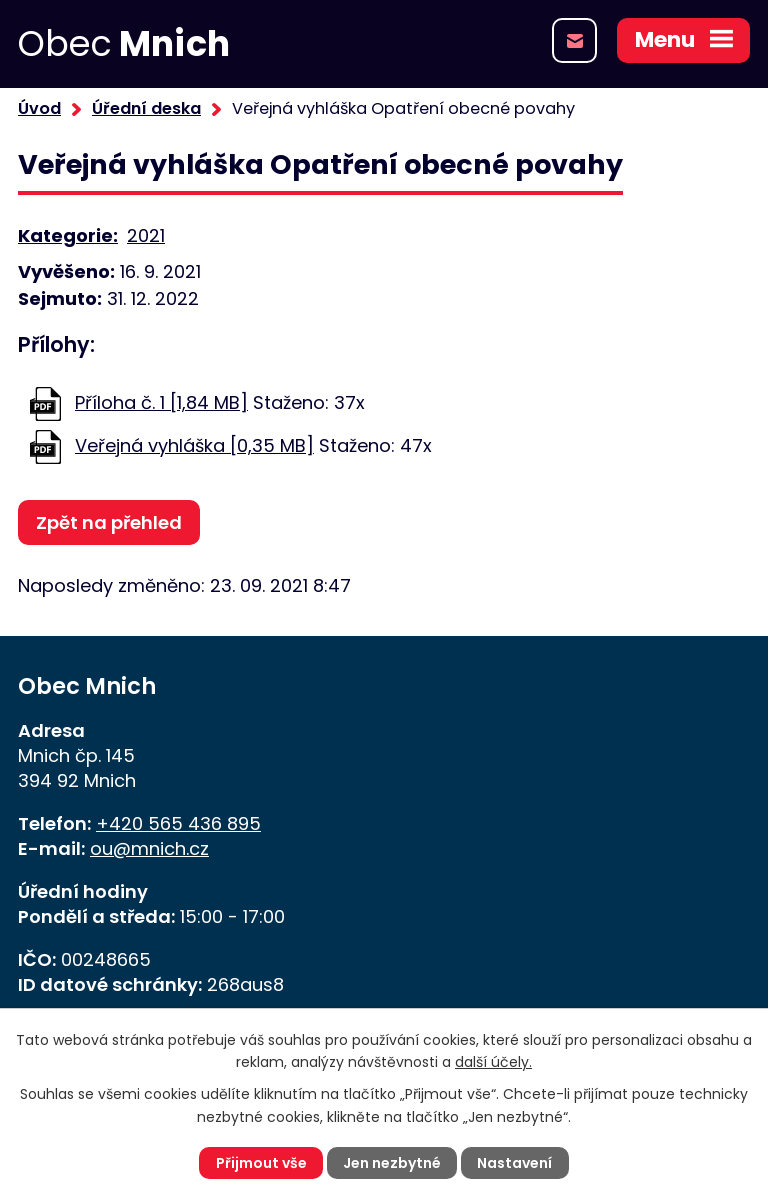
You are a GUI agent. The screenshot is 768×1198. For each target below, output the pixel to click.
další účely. (493, 1062)
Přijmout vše (261, 1163)
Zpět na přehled (109, 522)
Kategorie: (68, 235)
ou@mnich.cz (149, 848)
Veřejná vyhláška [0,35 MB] (194, 445)
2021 (146, 235)
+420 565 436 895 (178, 823)
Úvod (39, 108)
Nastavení (514, 1163)
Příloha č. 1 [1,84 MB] (161, 402)
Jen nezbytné (392, 1163)
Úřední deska (146, 108)
